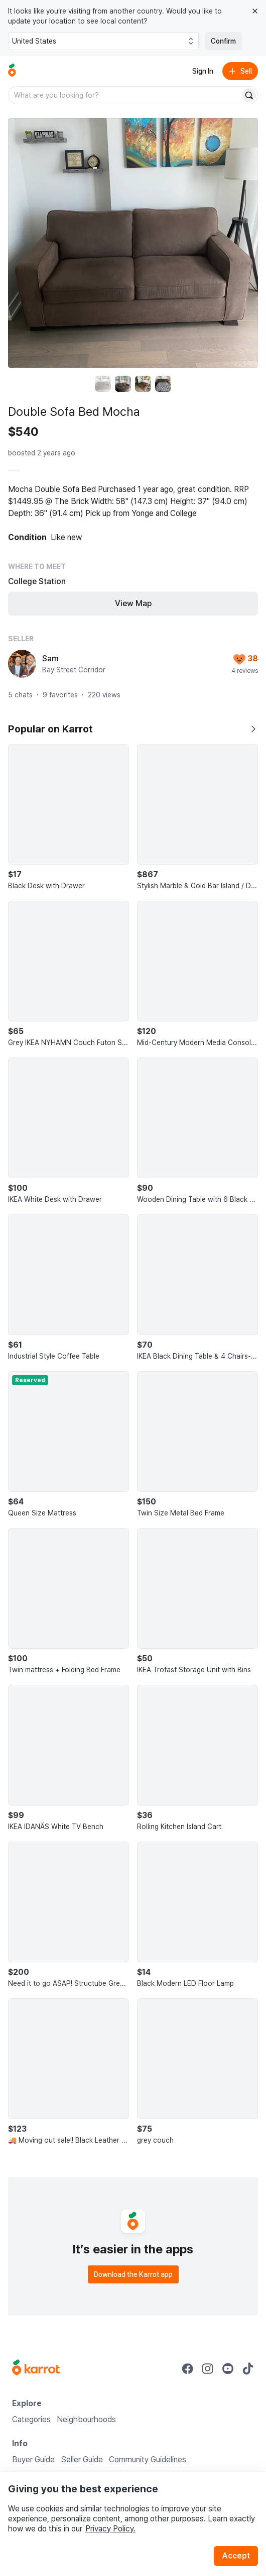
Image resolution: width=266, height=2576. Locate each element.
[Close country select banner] (255, 11)
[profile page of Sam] (22, 664)
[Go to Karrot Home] (36, 2369)
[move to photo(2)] (123, 384)
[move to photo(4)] (163, 384)
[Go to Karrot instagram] (208, 2369)
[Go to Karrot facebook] (188, 2369)
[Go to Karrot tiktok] (248, 2369)
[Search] (249, 95)
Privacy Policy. (110, 2528)
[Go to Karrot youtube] (228, 2369)
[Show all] (253, 729)
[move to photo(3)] (143, 384)
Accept (236, 2555)
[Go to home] (12, 71)
